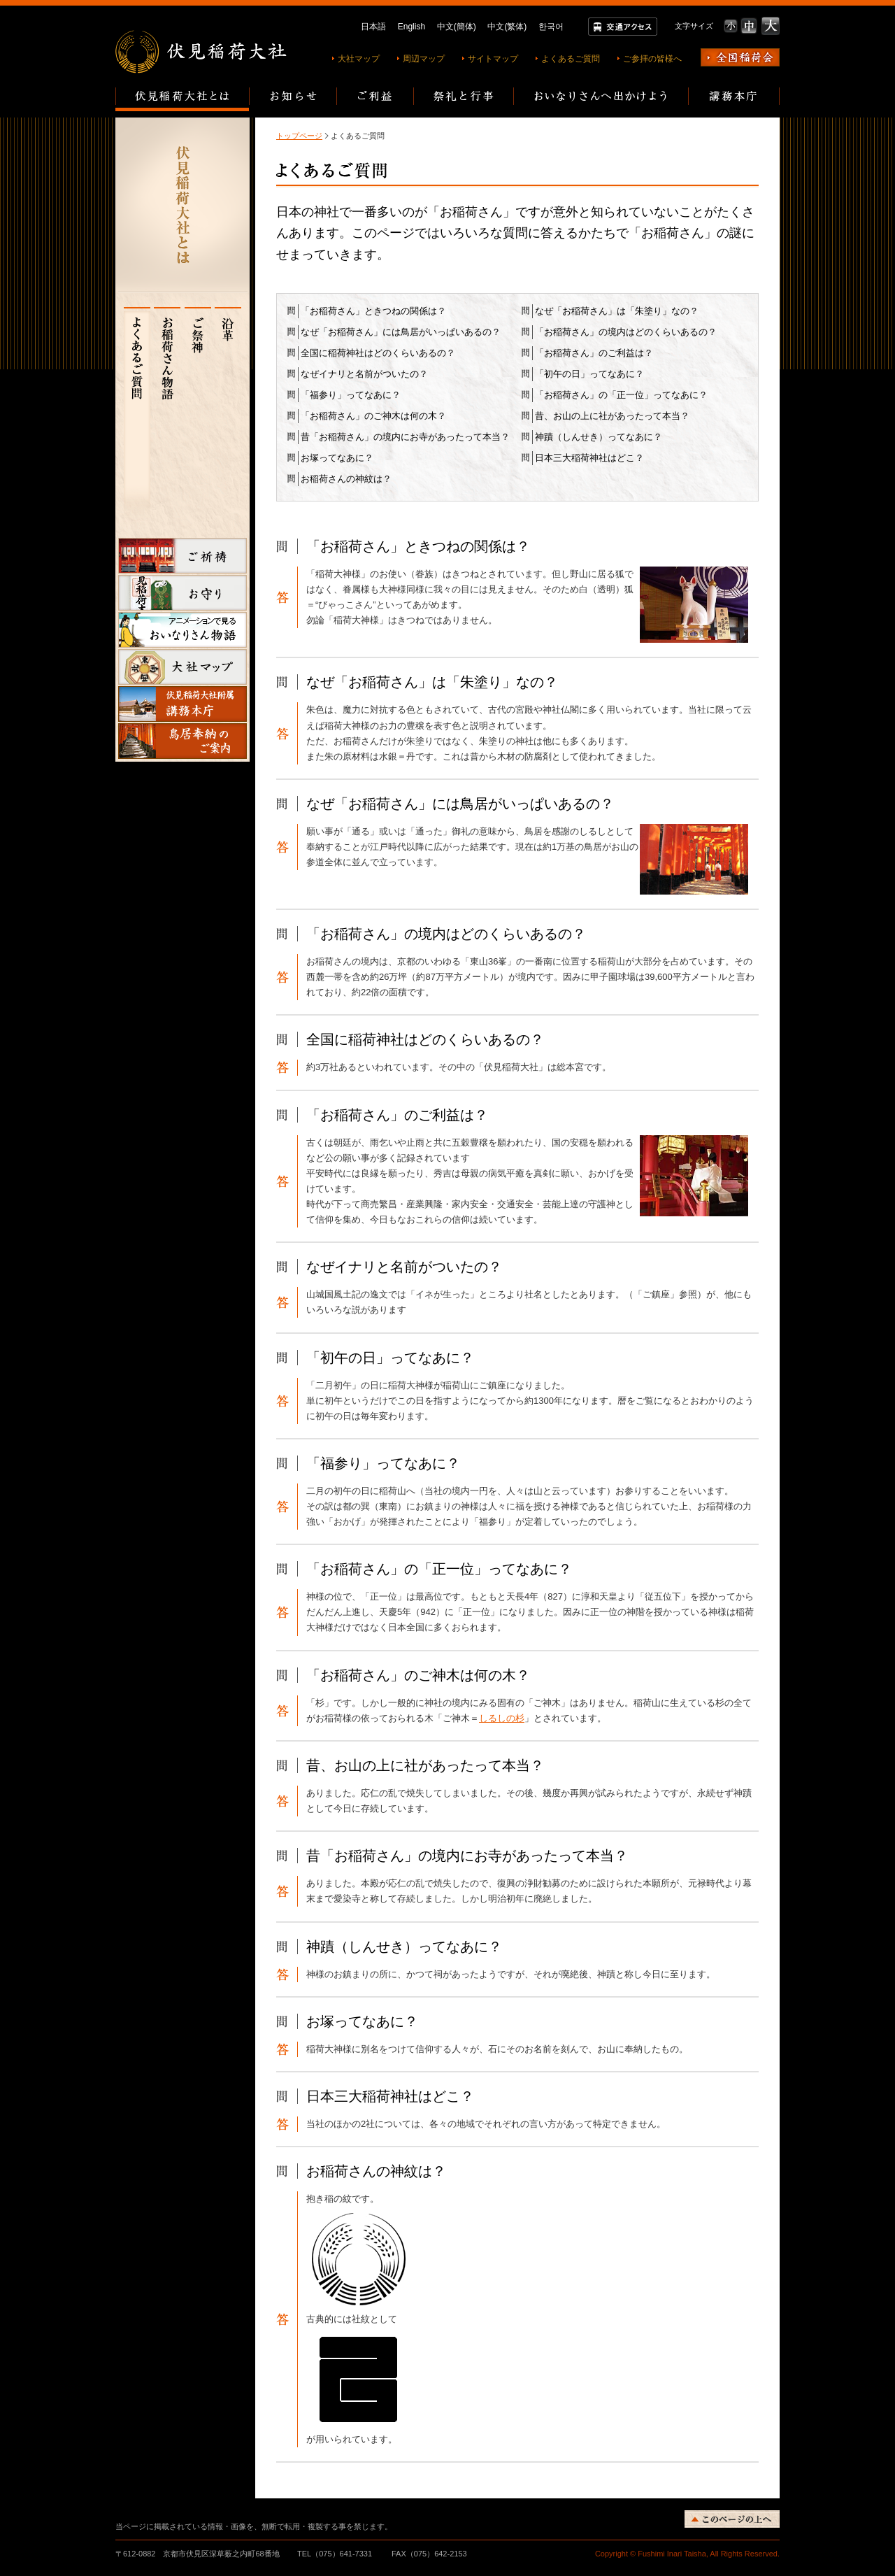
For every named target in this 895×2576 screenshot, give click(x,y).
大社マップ (359, 59)
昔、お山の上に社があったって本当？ (612, 416)
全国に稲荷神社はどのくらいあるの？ (378, 353)
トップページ (299, 135)
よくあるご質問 (570, 59)
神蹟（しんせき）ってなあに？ (598, 437)
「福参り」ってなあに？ (351, 395)
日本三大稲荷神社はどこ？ (589, 458)
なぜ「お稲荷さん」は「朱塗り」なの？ (617, 311)
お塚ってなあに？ (337, 458)
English (411, 26)
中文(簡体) (456, 26)
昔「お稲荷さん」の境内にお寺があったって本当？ (405, 437)
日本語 (373, 26)
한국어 (551, 26)
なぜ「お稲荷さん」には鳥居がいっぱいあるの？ (401, 332)
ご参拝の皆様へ (652, 59)
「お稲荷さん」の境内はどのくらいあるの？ (626, 332)
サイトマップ (493, 59)
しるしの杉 (501, 1718)
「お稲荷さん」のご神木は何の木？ (373, 416)
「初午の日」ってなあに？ (589, 374)
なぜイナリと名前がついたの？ (364, 374)
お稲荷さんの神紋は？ (346, 479)
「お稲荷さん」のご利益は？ (594, 353)
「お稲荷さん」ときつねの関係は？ (373, 311)
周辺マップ (424, 59)
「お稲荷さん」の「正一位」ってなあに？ (621, 395)
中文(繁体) (507, 26)
